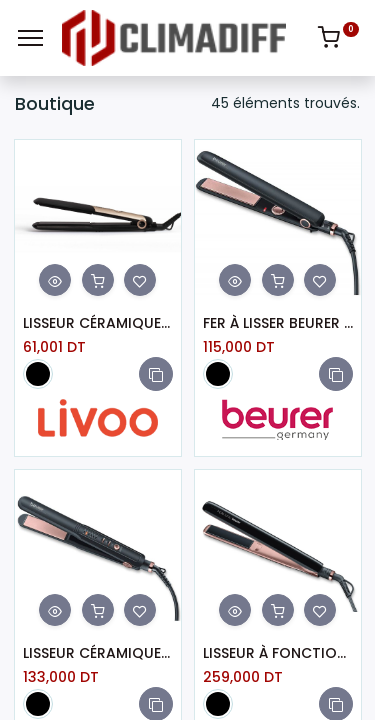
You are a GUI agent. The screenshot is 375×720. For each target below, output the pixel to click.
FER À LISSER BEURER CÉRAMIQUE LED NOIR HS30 (278, 323)
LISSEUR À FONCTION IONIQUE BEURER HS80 (278, 653)
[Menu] (30, 38)
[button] (156, 374)
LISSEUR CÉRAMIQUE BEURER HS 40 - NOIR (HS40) (98, 653)
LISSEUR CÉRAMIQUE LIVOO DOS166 (98, 323)
